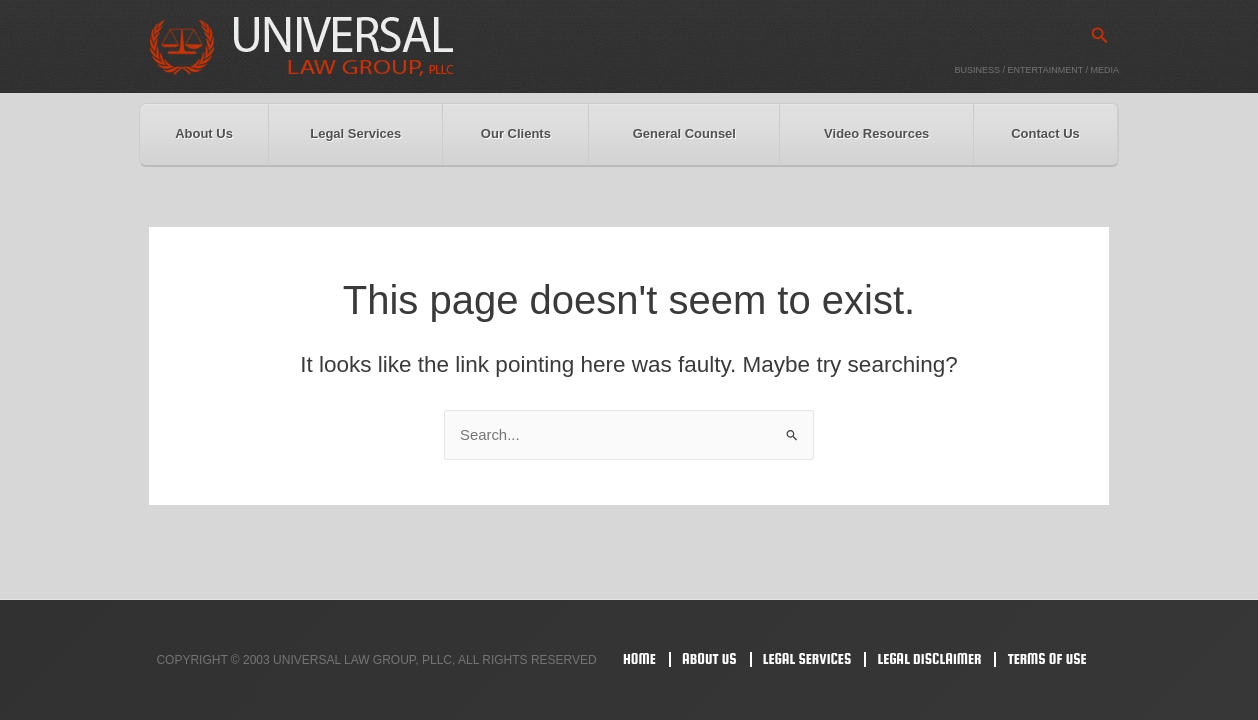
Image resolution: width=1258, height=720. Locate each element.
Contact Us (1045, 133)
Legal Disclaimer (929, 658)
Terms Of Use (1047, 658)
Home (639, 658)
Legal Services (355, 133)
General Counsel (684, 133)
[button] (1100, 36)
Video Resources (876, 133)
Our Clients (516, 133)
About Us (204, 133)
